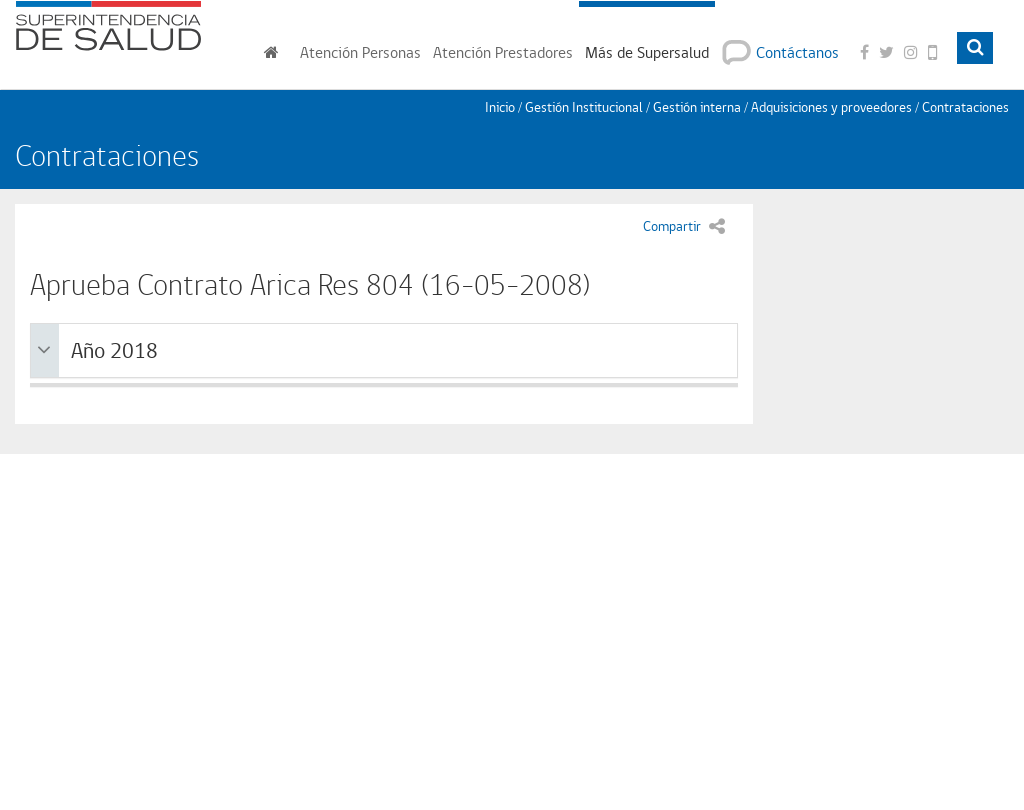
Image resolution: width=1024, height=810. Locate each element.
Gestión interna (697, 107)
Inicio (500, 107)
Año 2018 (97, 350)
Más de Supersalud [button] (647, 52)
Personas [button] (360, 52)
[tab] (384, 351)
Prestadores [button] (503, 52)
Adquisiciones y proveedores (831, 107)
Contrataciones (965, 107)
